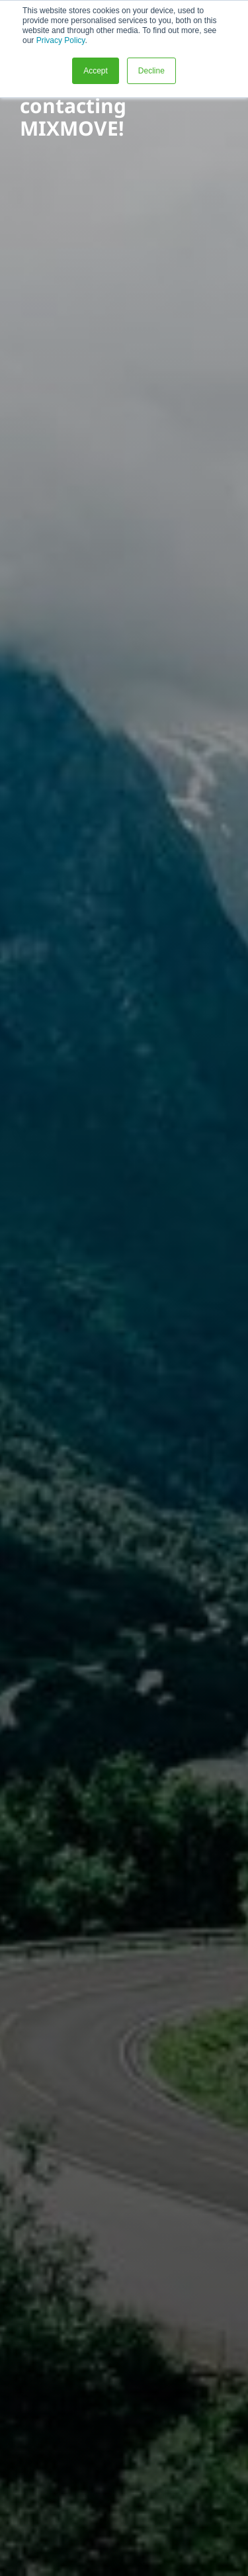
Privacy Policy (60, 40)
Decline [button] (151, 70)
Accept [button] (95, 70)
